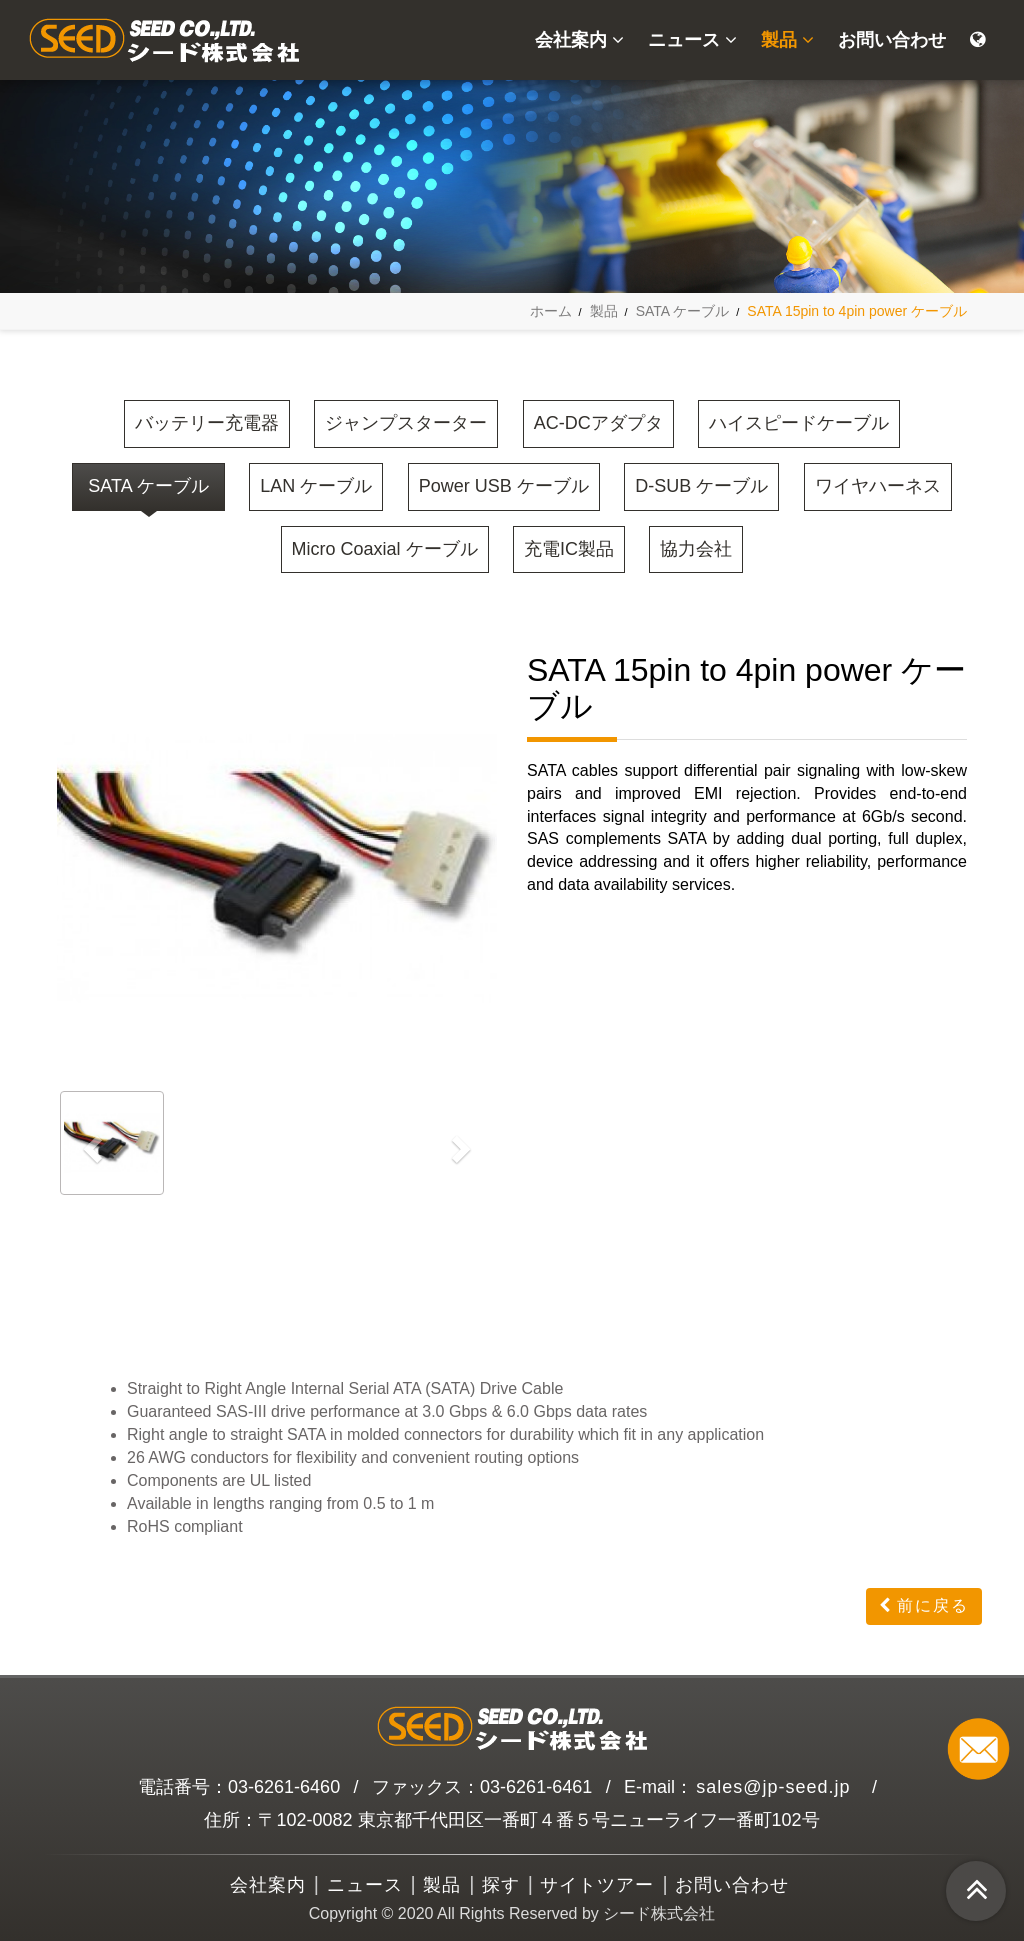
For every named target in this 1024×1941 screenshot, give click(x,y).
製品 (787, 40)
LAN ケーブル (316, 486)
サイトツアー (597, 1885)
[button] (90, 1143)
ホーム (551, 311)
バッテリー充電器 (207, 423)
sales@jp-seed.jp (773, 1787)
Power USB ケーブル (504, 486)
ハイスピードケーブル (799, 423)
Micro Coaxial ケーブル (385, 549)
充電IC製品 (569, 549)
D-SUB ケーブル (701, 486)
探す (501, 1885)
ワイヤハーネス (878, 486)
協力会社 (696, 549)
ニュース (692, 40)
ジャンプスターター (406, 423)
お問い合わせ (892, 40)
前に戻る (924, 1605)
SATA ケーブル (683, 311)
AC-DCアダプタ (598, 423)
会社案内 (579, 40)
